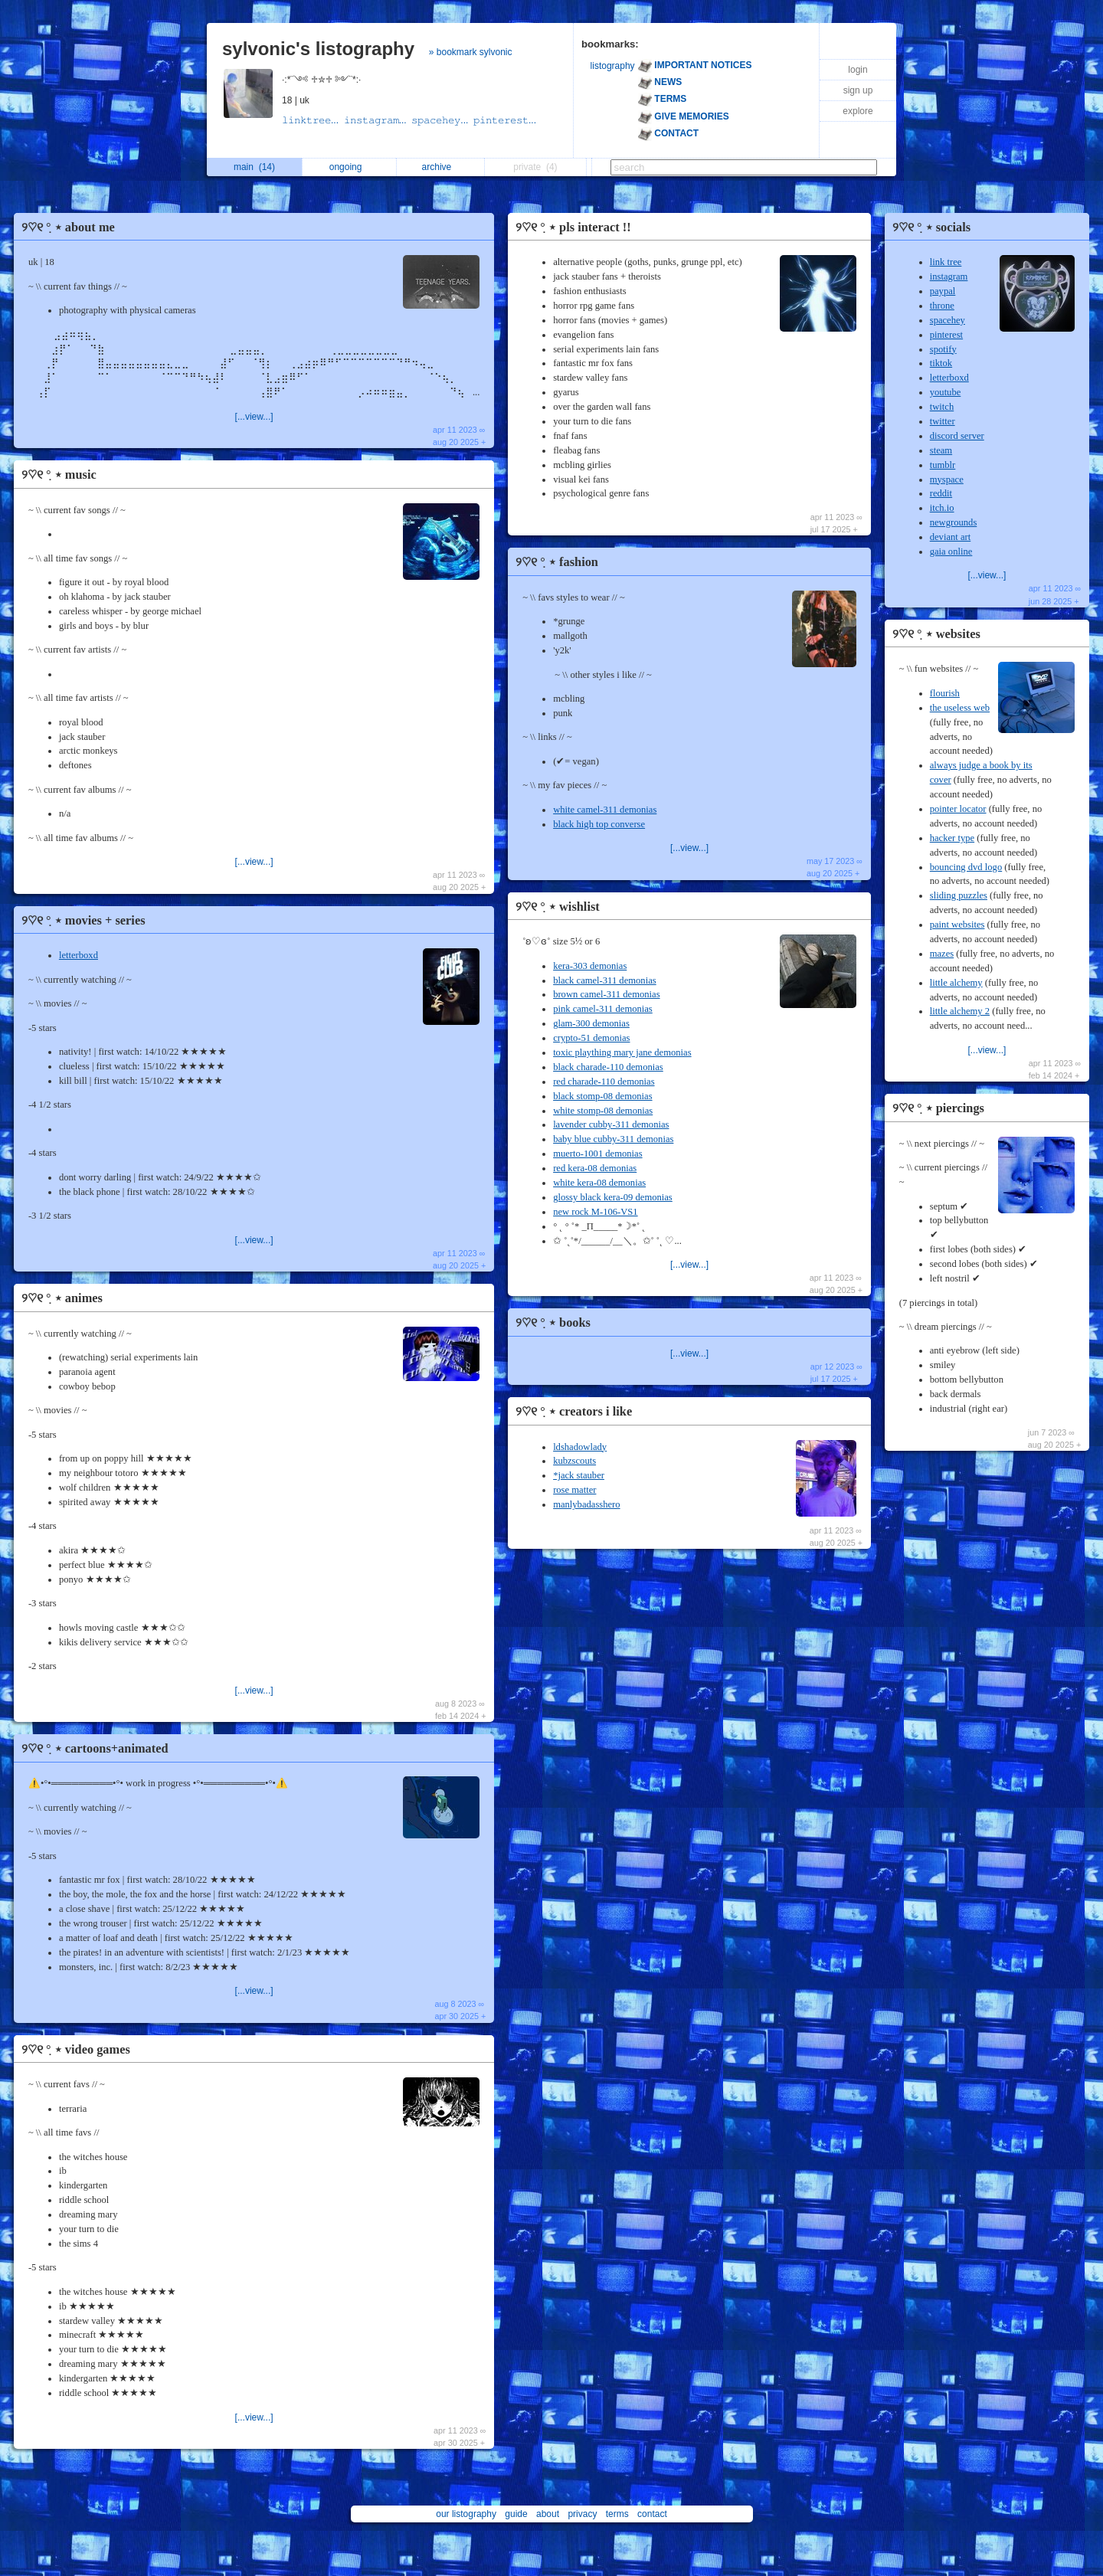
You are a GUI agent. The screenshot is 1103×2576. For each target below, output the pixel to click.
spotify (943, 349)
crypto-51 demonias (591, 1038)
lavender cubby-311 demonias (611, 1124)
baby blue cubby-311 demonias (613, 1139)
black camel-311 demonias (604, 980)
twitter (942, 421)
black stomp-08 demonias (602, 1096)
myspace (947, 479)
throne (942, 305)
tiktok (941, 363)
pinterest (946, 334)
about (547, 2514)
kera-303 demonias (590, 966)
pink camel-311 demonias (603, 1008)
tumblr (943, 465)
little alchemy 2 (960, 1011)
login (857, 69)
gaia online (951, 551)
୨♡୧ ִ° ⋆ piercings (938, 1108)
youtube (945, 392)
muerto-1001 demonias (597, 1153)
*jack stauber (578, 1475)
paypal (943, 291)
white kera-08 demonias (599, 1182)
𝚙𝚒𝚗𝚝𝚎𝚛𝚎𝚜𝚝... (505, 120)
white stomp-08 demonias (603, 1110)
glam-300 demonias (591, 1023)
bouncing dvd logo (966, 867)
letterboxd (78, 955)
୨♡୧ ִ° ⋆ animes (62, 1298)
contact (652, 2514)
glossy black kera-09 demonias (613, 1197)
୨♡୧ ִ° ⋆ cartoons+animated (95, 1748)
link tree (946, 262)
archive (441, 167)
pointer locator (958, 809)
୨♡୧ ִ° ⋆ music (59, 474)
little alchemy (956, 982)
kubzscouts (574, 1460)
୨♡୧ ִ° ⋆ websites (936, 634)
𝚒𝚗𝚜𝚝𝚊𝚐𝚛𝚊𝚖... (378, 120)
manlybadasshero (586, 1504)
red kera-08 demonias (595, 1168)
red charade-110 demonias (603, 1081)
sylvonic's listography (318, 48)
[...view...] (254, 416)
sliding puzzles (958, 895)
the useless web (960, 707)
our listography (466, 2514)
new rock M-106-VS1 (595, 1211)
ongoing (349, 167)
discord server (957, 435)
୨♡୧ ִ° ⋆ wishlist (557, 906)
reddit (941, 493)
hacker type (952, 838)
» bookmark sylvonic (470, 52)
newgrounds (953, 522)
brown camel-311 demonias (606, 994)
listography (613, 66)
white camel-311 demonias (604, 809)
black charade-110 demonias (608, 1067)
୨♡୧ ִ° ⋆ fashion (556, 562)
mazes (942, 953)
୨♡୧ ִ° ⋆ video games (75, 2049)
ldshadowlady (580, 1447)
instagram (949, 276)
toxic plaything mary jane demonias (622, 1052)
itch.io (942, 507)
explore (857, 111)
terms (617, 2514)
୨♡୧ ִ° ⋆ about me (68, 227)
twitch (942, 406)
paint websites (957, 924)
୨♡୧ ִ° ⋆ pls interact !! (572, 227)
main (254, 167)
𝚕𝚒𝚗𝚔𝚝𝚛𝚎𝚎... (313, 120)
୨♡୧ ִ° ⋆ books (553, 1322)
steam (941, 450)
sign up (858, 90)
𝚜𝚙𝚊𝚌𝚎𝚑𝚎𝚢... (442, 120)
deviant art (950, 537)
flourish (945, 693)
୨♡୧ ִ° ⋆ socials (931, 227)
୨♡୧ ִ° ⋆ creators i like (573, 1411)
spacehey (947, 320)
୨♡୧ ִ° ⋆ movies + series (83, 920)
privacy (582, 2514)
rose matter (574, 1489)
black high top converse (599, 824)
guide (516, 2514)
